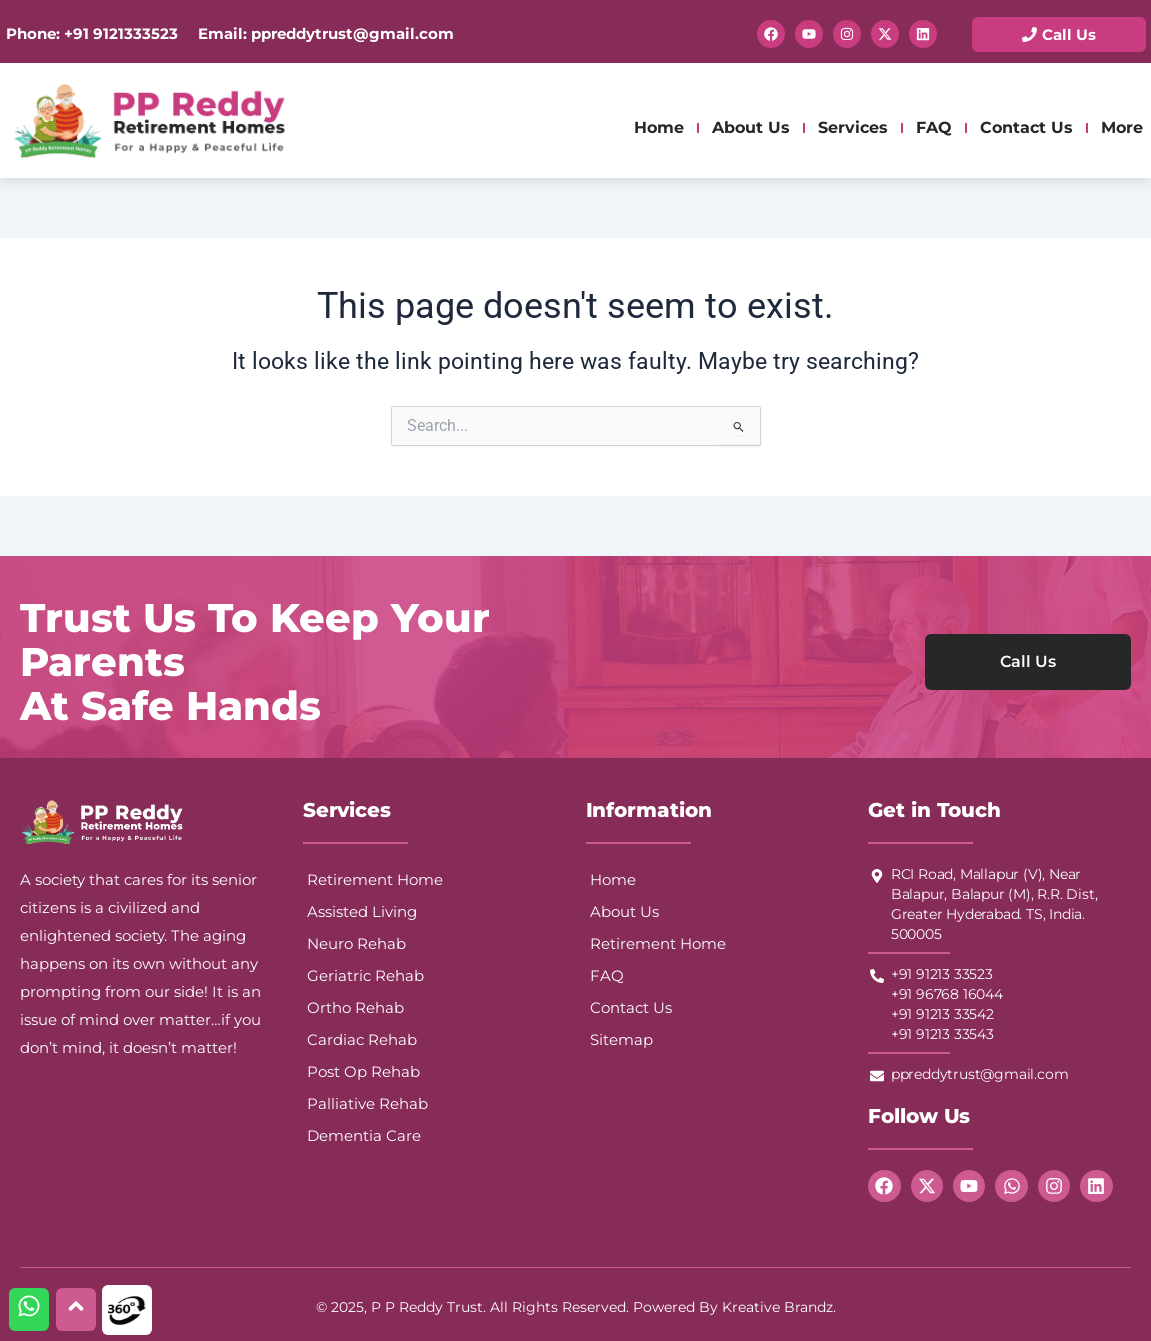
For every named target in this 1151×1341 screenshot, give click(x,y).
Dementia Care (364, 1135)
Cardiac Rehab (362, 1039)
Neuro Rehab (356, 943)
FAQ (934, 127)
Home (659, 127)
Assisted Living (362, 911)
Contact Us (1026, 127)
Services (853, 127)
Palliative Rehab (367, 1103)
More (1122, 127)
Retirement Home (375, 879)
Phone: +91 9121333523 (92, 33)
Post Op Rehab (363, 1071)
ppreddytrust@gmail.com (350, 33)
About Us (751, 127)
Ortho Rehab (355, 1007)
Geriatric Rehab (365, 975)
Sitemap (621, 1039)
